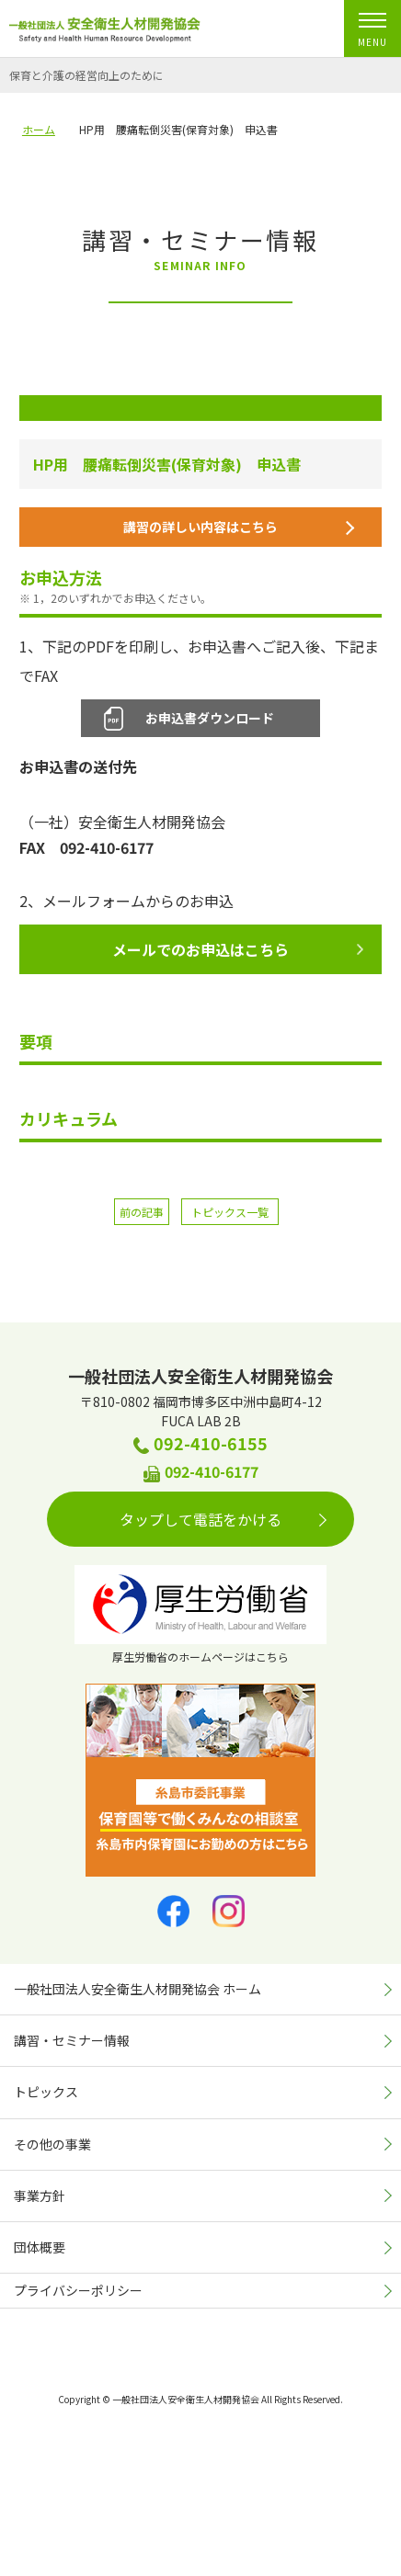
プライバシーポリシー (78, 2290)
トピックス (46, 2091)
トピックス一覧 (230, 1212)
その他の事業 (52, 2144)
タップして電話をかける (223, 1519)
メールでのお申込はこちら (237, 949)
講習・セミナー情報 (72, 2040)
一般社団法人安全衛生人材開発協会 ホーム (137, 1989)
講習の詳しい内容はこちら (239, 526)
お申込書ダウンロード (209, 718)
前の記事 (142, 1212)
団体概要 (39, 2247)
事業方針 (39, 2195)
